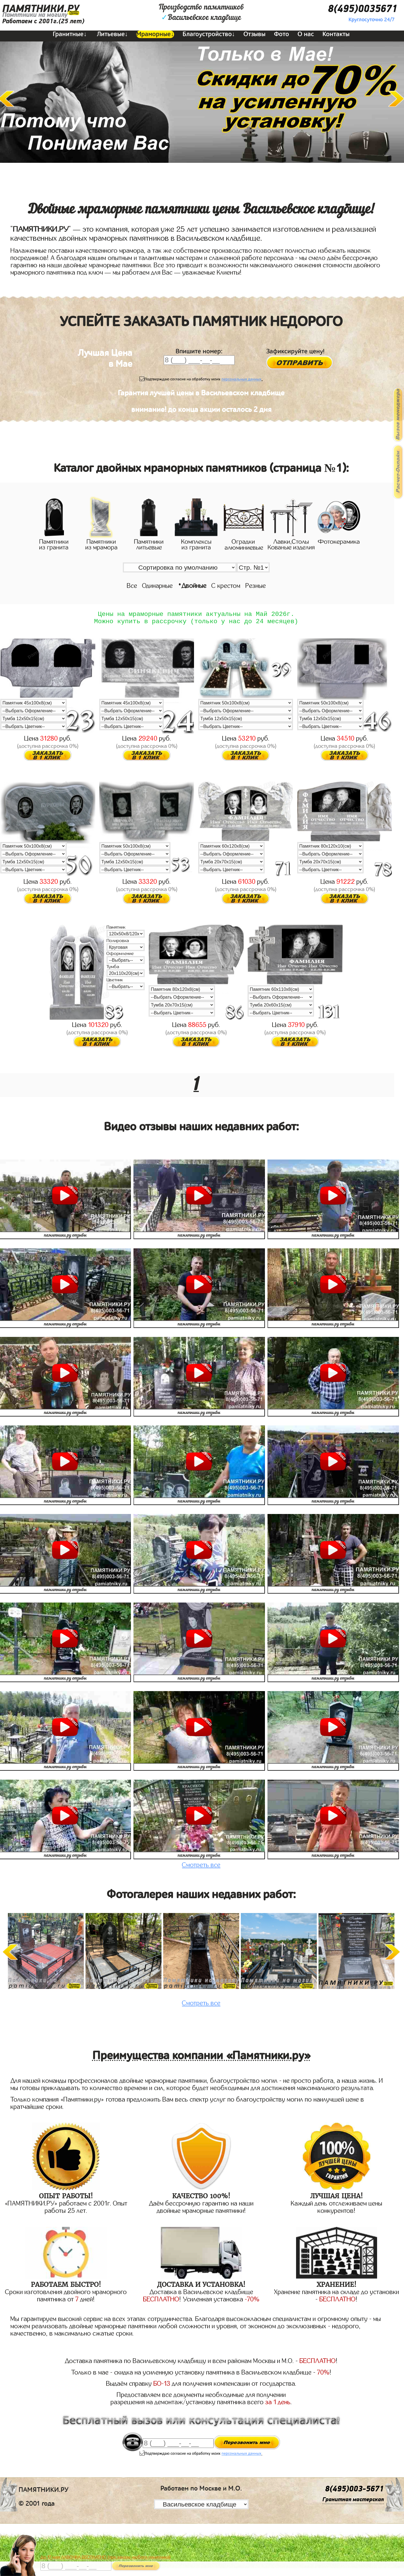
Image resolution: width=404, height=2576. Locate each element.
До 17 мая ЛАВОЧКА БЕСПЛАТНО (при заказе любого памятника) (105, 2557)
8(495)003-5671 (354, 2491)
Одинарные (157, 586)
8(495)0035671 (362, 9)
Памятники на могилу (35, 15)
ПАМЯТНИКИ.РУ (40, 9)
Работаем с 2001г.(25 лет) (43, 21)
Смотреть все (201, 1868)
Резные (255, 586)
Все (132, 586)
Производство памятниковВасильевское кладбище (201, 12)
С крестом (225, 586)
